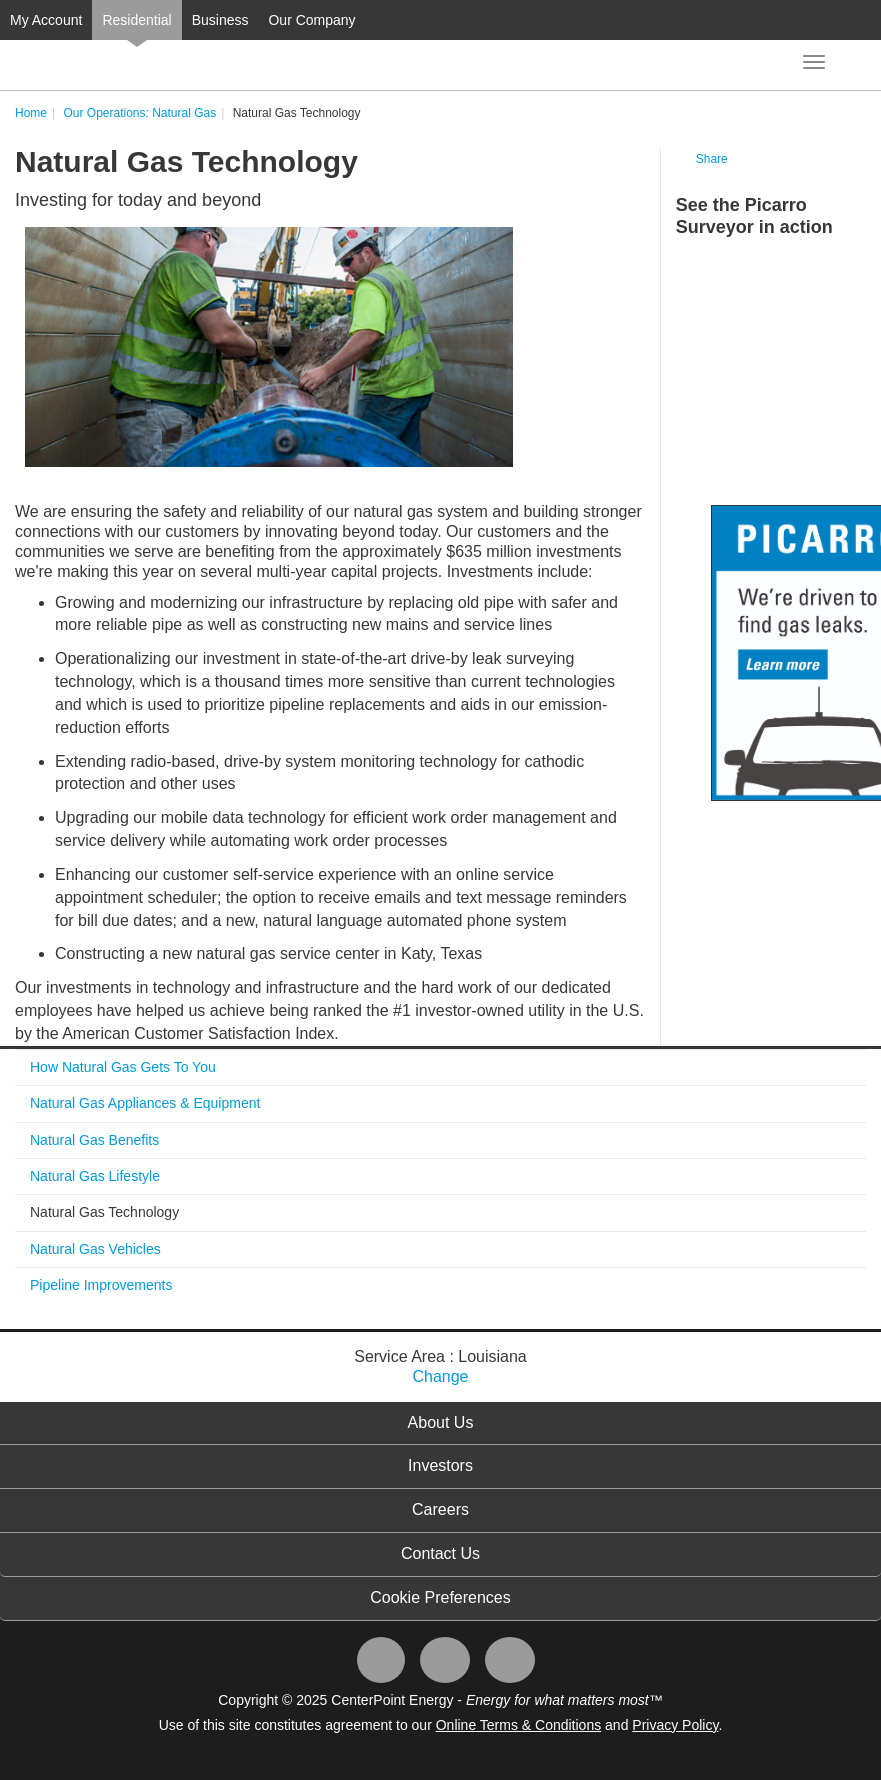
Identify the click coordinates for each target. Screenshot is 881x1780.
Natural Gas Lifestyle (95, 1176)
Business (220, 20)
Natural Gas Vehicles (95, 1249)
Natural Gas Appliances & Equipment (145, 1103)
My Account (46, 20)
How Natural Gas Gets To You (123, 1067)
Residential (136, 20)
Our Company (311, 20)
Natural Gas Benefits (94, 1140)
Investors (440, 1465)
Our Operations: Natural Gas (139, 113)
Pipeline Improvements (101, 1285)
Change (440, 1376)
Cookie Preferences (440, 1597)
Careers (440, 1509)
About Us (441, 1422)
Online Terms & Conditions (518, 1725)
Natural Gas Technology (104, 1212)
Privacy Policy (675, 1725)
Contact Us (440, 1553)
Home (31, 113)
